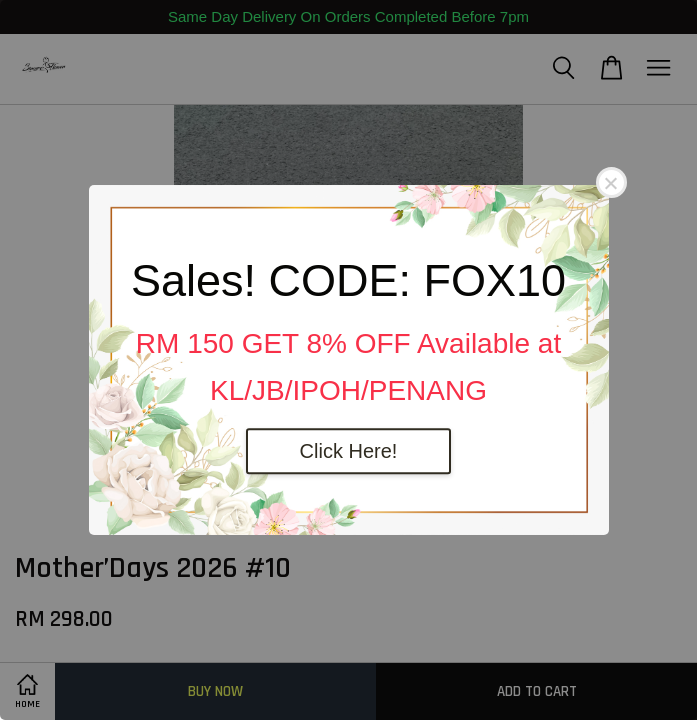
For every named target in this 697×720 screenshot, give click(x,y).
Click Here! (349, 451)
